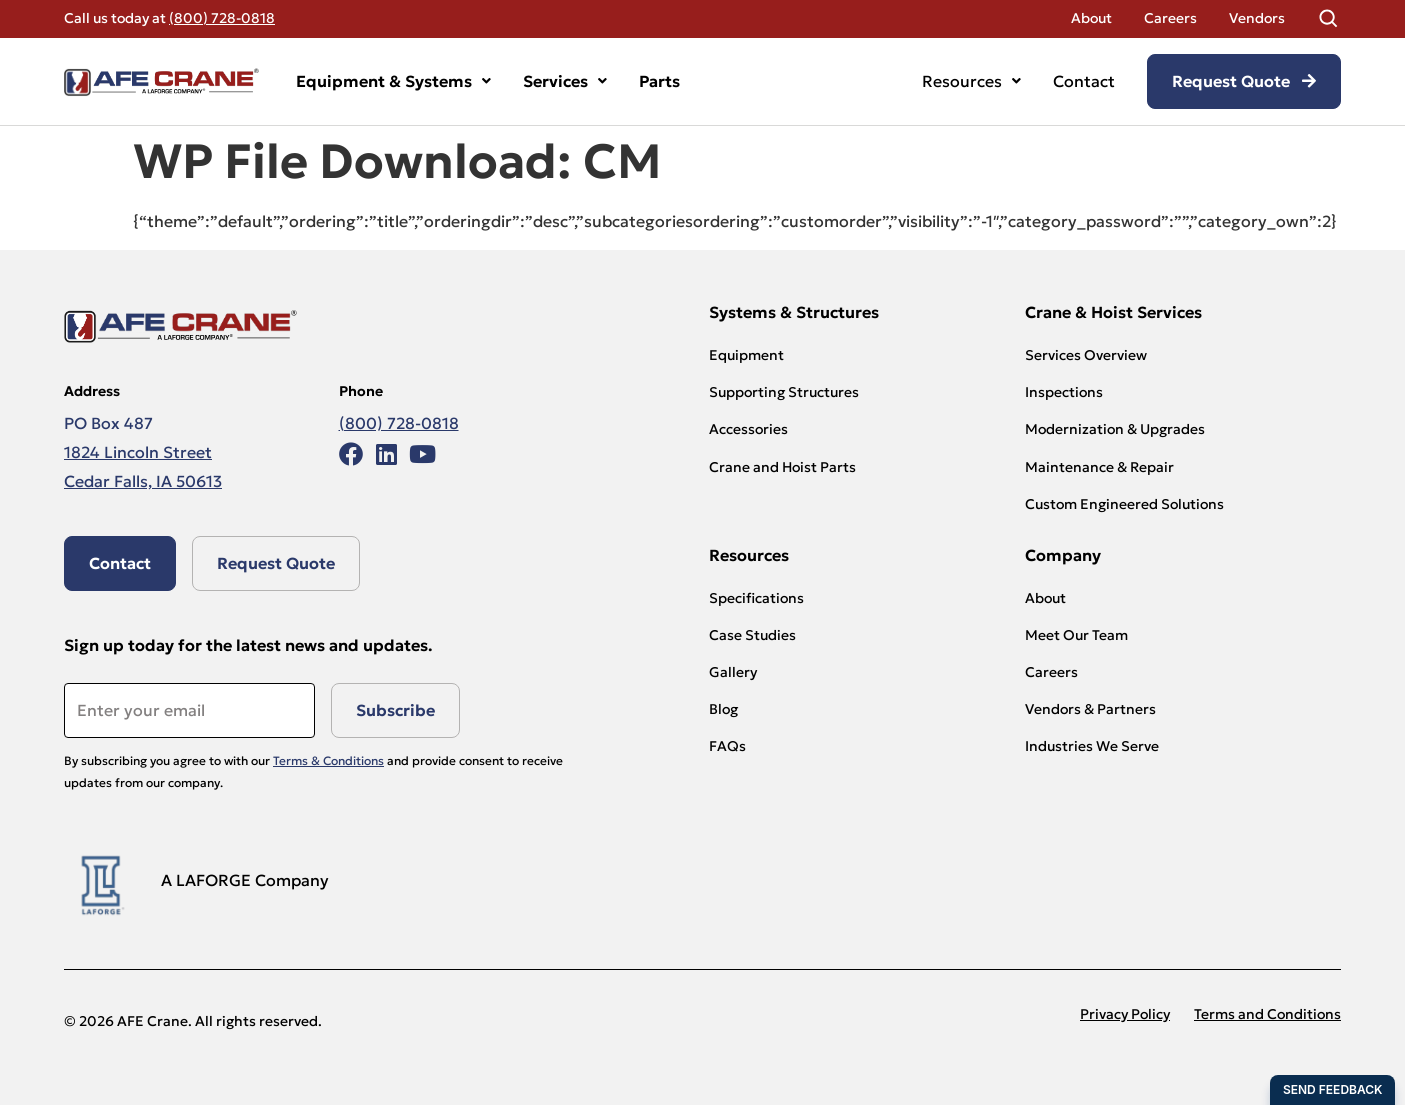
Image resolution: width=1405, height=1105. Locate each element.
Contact (1084, 81)
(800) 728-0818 (222, 18)
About (1091, 18)
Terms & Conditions (328, 760)
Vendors (1257, 18)
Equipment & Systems (393, 81)
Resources (971, 81)
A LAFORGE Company (245, 880)
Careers (1170, 18)
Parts (659, 81)
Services (565, 81)
